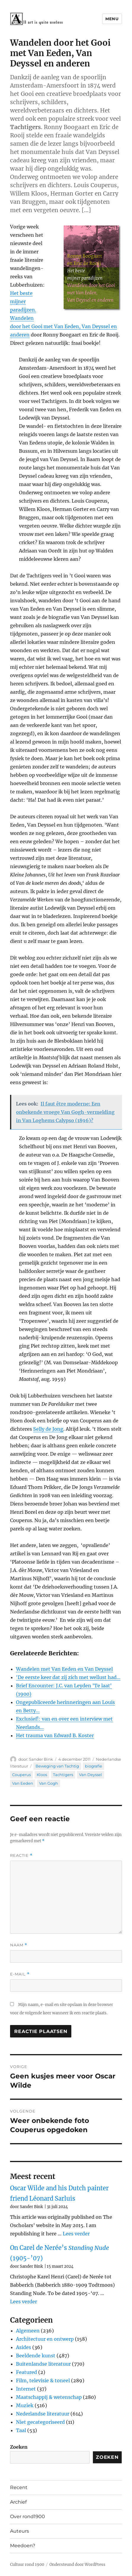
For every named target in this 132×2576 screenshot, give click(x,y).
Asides (23, 2347)
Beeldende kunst (35, 2356)
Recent (19, 2487)
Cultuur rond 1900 (27, 2564)
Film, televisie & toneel (43, 2380)
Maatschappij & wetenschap (49, 2397)
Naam (18, 1945)
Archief (18, 2502)
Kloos (42, 1774)
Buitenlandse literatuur (43, 2364)
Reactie (21, 1855)
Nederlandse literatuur (42, 2414)
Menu (111, 18)
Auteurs (19, 2531)
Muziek (24, 2405)
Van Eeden (22, 1783)
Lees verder (76, 2234)
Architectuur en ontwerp (45, 2339)
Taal (21, 2430)
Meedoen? (22, 2545)
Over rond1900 (27, 2516)
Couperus (21, 1774)
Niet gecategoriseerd (40, 2422)
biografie (93, 1766)
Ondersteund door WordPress (77, 2564)
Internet (26, 2389)
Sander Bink (41, 1759)
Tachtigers (63, 1774)
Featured (26, 2372)
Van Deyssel (90, 1774)
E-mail (20, 1974)
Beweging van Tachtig (57, 1766)
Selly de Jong (48, 1429)
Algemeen (28, 2331)
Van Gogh (48, 1783)
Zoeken (19, 2447)
